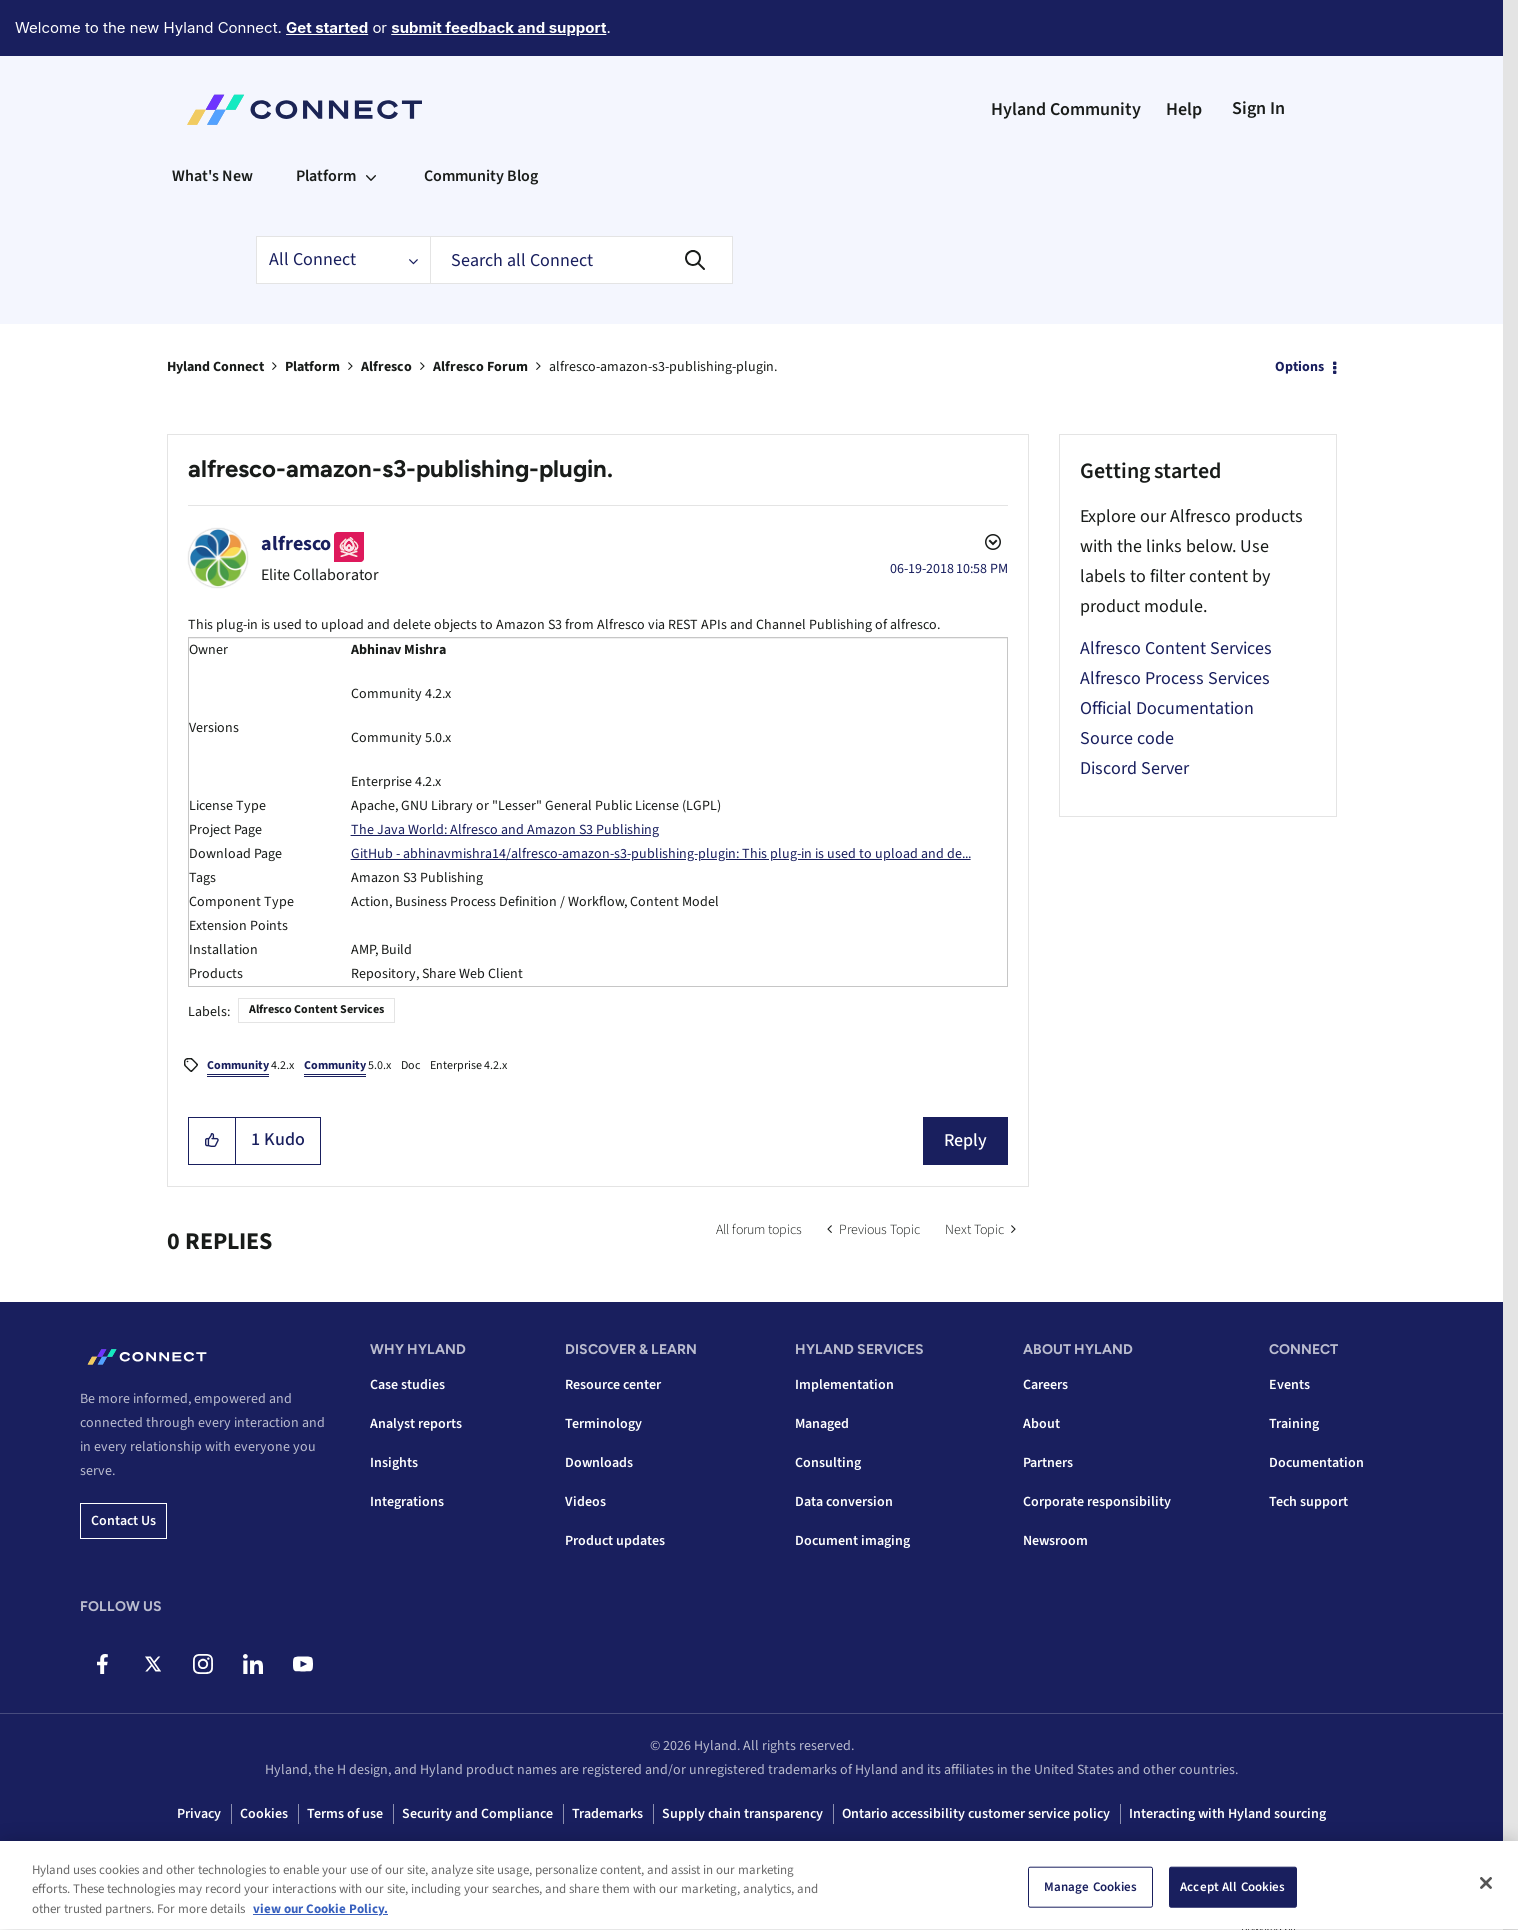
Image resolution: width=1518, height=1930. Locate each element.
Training (1294, 1424)
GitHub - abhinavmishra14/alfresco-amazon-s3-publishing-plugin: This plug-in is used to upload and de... (661, 854)
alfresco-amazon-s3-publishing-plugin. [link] (663, 367)
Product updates (615, 1541)
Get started (327, 27)
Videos (585, 1502)
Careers (1045, 1385)
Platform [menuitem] (326, 176)
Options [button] (1299, 367)
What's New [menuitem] (212, 176)
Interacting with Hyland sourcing (1227, 1814)
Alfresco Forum (480, 367)
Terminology (603, 1424)
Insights (394, 1463)
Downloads (599, 1463)
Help (1184, 109)
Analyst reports (416, 1424)
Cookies (264, 1814)
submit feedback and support (498, 27)
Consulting (828, 1463)
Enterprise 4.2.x (468, 1065)
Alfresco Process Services (1175, 678)
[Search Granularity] (343, 260)
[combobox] (581, 260)
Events (1289, 1385)
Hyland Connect (215, 367)
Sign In (1258, 108)
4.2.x (250, 1067)
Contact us (123, 1521)
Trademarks (607, 1814)
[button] (212, 1141)
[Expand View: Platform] (371, 176)
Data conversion (844, 1502)
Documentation (1316, 1463)
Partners (1048, 1463)
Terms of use (345, 1814)
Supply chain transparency (742, 1814)
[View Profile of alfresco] (296, 544)
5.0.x (347, 1067)
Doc (410, 1065)
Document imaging (852, 1541)
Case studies (407, 1385)
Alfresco (386, 367)
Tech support (1308, 1502)
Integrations (407, 1502)
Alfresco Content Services (316, 1009)
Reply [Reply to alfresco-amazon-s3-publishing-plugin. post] (965, 1140)
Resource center (613, 1385)
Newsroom (1055, 1541)
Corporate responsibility (1097, 1502)
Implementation (844, 1385)
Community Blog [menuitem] (481, 176)
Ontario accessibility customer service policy (976, 1814)
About (1041, 1424)
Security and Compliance (477, 1814)
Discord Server (1134, 768)
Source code (1127, 738)
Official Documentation (1167, 708)
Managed (822, 1424)
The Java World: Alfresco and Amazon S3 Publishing (505, 830)
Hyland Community (1066, 109)
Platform (312, 367)
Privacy (199, 1814)
